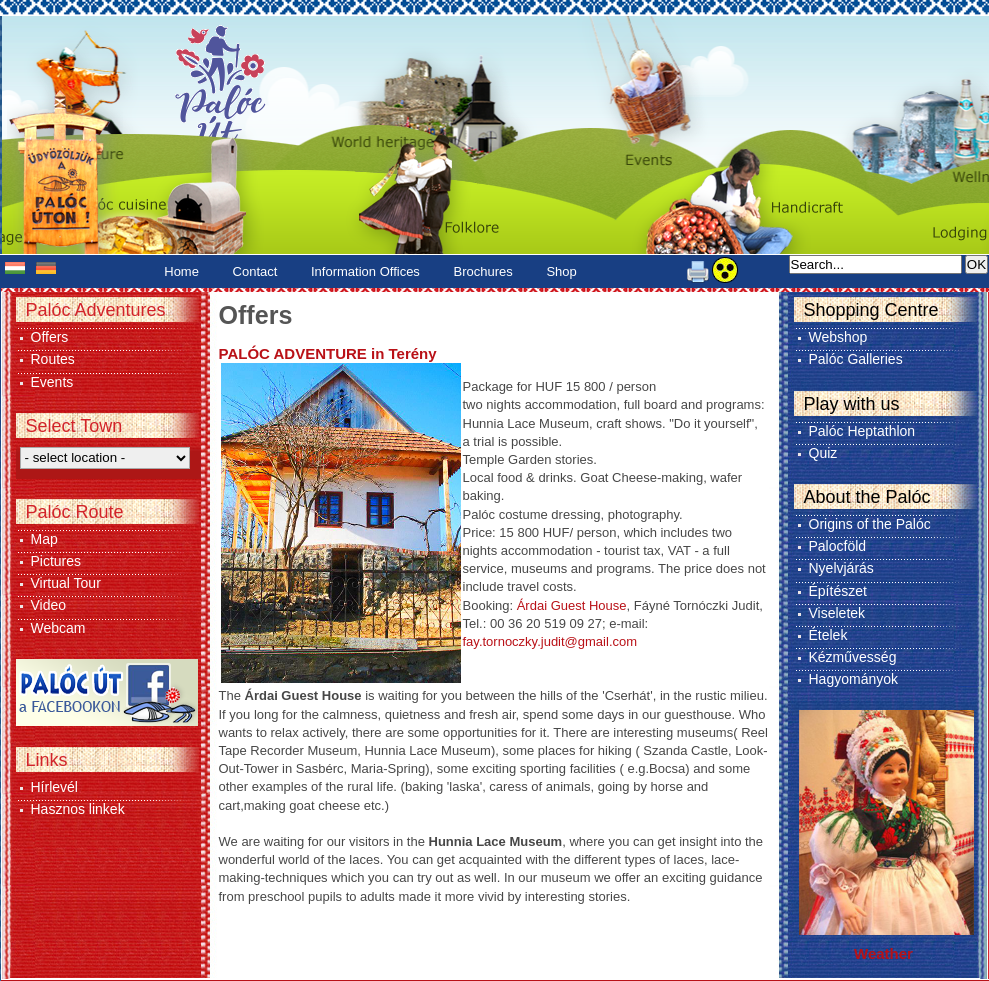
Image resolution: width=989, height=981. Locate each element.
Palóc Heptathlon (862, 431)
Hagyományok (854, 679)
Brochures (483, 271)
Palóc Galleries (856, 359)
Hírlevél (54, 787)
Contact (255, 271)
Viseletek (837, 613)
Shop (561, 271)
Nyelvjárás (841, 568)
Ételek (828, 635)
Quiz (823, 453)
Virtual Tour (66, 583)
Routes (53, 359)
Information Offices (365, 271)
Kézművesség (853, 657)
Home (181, 271)
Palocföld (838, 546)
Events (52, 382)
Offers (50, 337)
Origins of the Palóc (870, 524)
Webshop (838, 337)
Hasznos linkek (78, 809)
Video (49, 605)
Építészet (838, 591)
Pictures (56, 561)
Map (44, 539)
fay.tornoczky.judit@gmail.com (550, 641)
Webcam (58, 628)
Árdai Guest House (572, 605)
